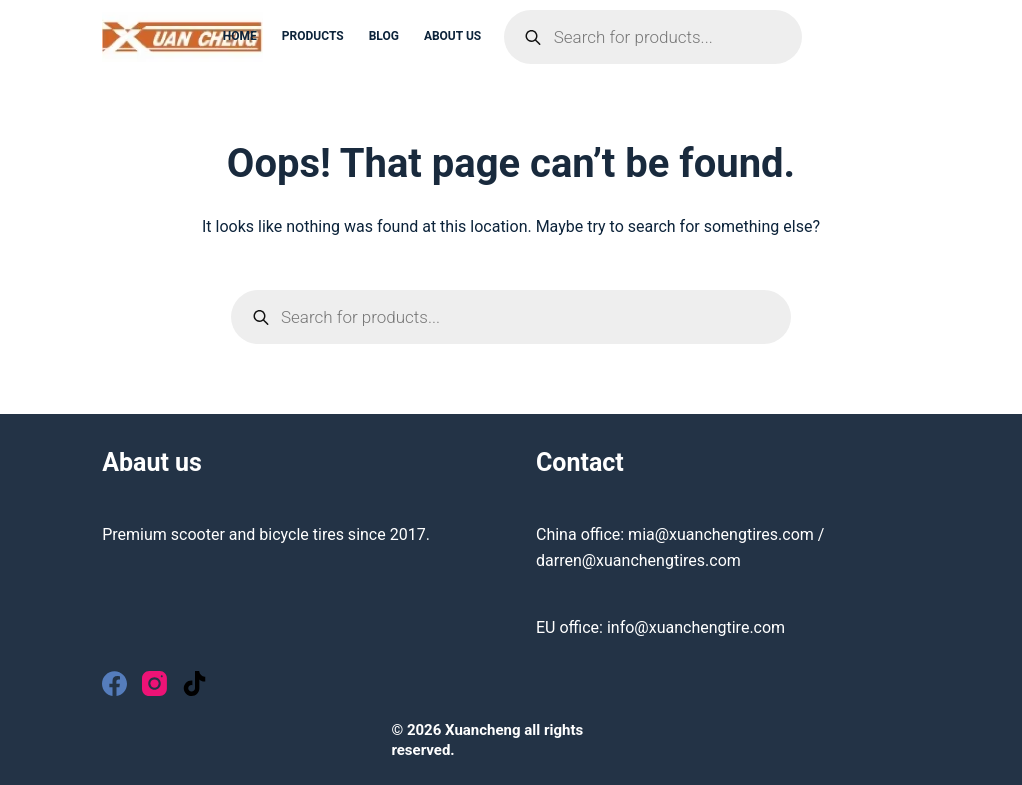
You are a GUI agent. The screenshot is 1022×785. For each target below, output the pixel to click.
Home (240, 36)
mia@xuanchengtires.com (721, 534)
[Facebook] (114, 683)
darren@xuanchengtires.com (638, 560)
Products (313, 36)
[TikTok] (194, 683)
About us (452, 36)
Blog (384, 36)
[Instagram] (154, 683)
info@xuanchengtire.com (696, 627)
